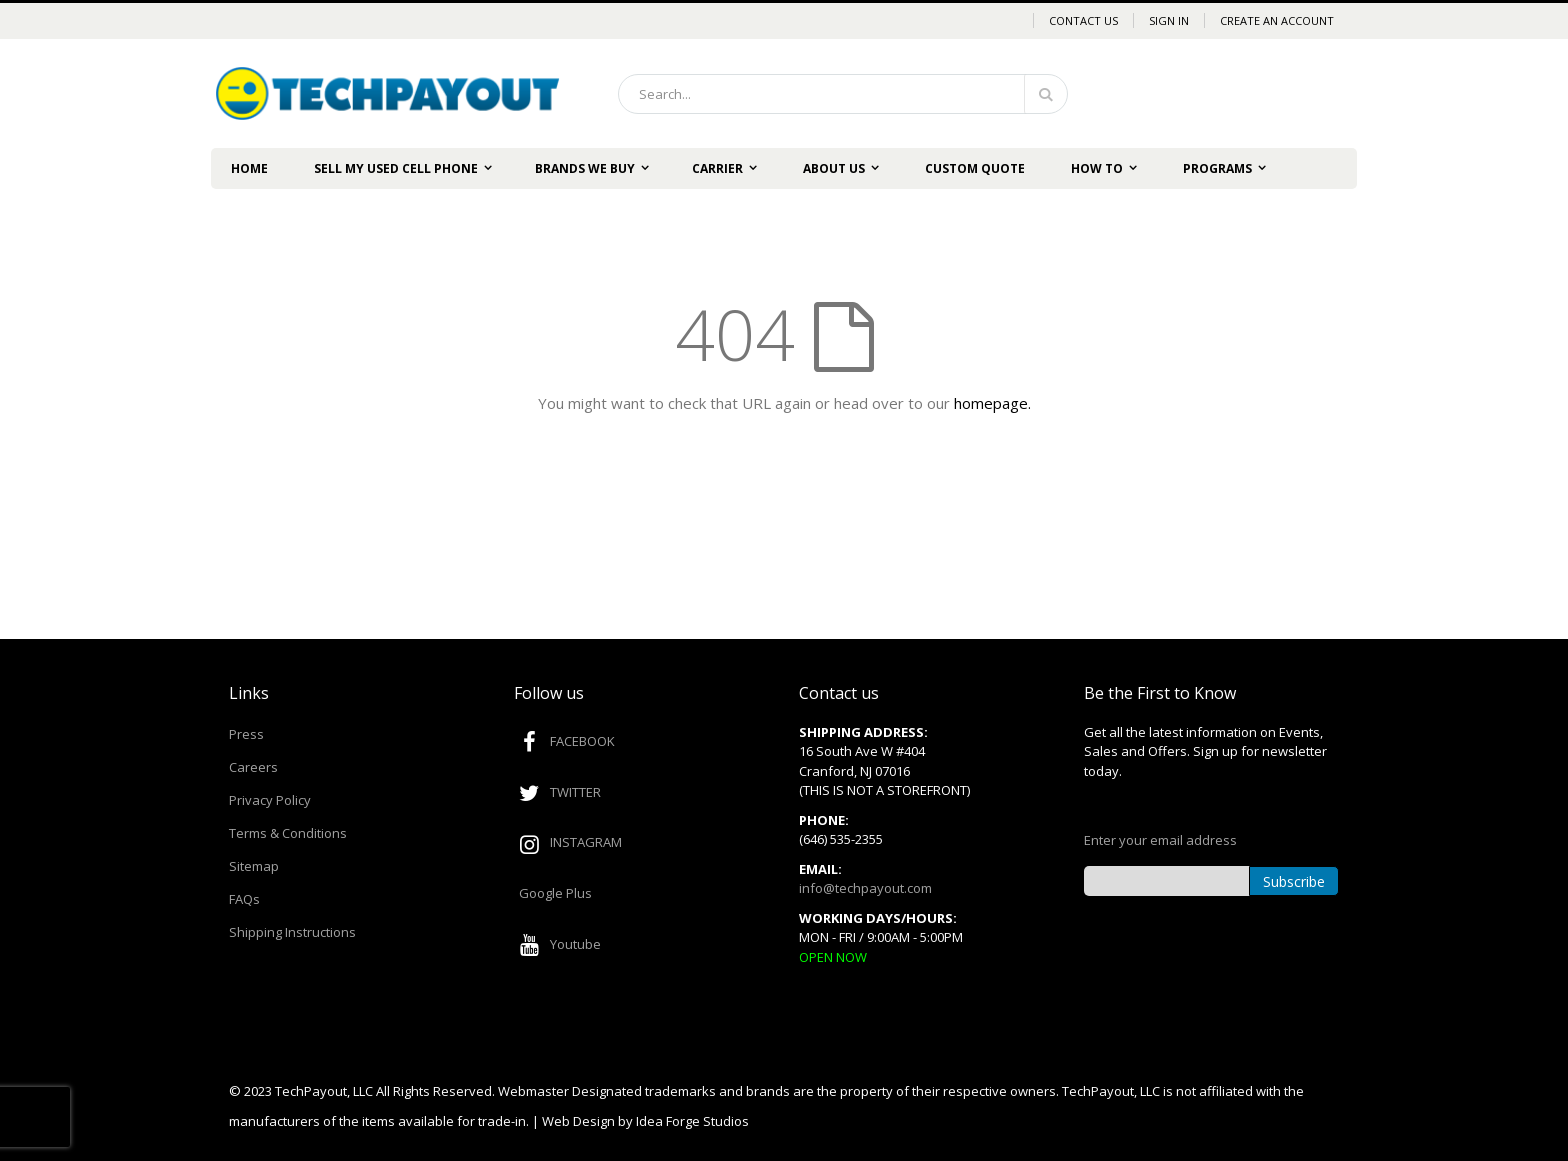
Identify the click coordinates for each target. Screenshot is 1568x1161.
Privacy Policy (270, 800)
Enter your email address (1160, 840)
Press (246, 734)
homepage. (992, 403)
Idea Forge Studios (692, 1121)
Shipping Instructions (292, 932)
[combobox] (843, 94)
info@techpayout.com (865, 888)
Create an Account (1277, 20)
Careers (253, 767)
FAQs (244, 899)
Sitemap (254, 866)
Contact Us (1083, 20)
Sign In (1169, 20)
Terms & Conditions (288, 833)
